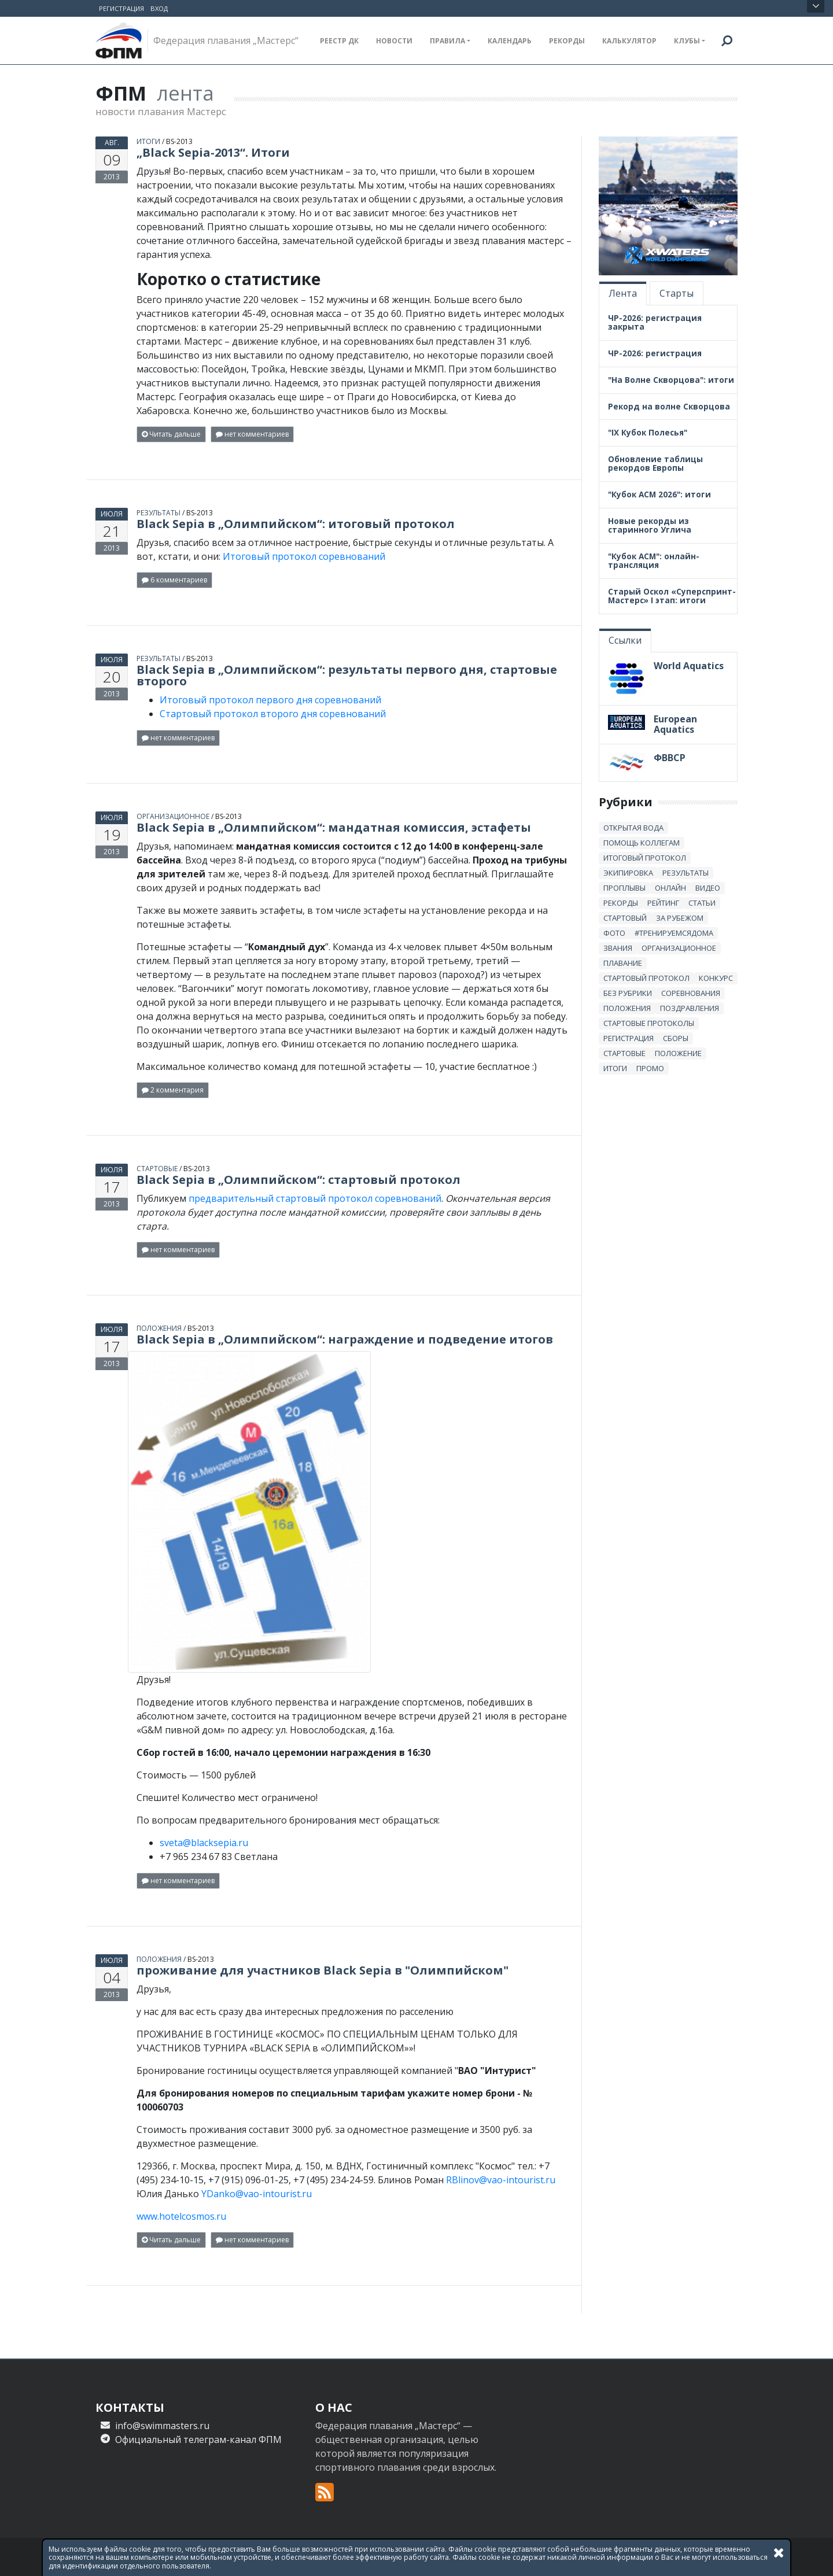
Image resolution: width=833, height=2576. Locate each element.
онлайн (670, 886)
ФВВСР (669, 756)
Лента (623, 292)
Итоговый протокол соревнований (304, 555)
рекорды (620, 901)
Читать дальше (171, 433)
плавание (622, 962)
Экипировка (628, 871)
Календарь (510, 41)
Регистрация (121, 8)
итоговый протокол (644, 856)
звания (617, 947)
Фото (614, 932)
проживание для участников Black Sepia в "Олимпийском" (322, 1969)
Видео (707, 886)
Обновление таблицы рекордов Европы (655, 463)
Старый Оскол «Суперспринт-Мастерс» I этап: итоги (672, 594)
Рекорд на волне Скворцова (669, 405)
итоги (148, 140)
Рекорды (567, 41)
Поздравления (689, 1007)
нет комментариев (252, 433)
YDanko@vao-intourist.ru (256, 2192)
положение (678, 1052)
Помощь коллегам (641, 841)
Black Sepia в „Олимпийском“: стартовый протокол (298, 1178)
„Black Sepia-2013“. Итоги (213, 151)
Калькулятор (629, 41)
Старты (676, 292)
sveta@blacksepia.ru (204, 1841)
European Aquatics (675, 723)
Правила (447, 41)
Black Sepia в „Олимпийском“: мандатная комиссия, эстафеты (334, 826)
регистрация (628, 1037)
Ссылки (625, 639)
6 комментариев (174, 579)
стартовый (625, 916)
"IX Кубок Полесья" (647, 431)
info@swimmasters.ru (162, 2424)
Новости (394, 41)
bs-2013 (179, 140)
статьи (702, 901)
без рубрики (627, 992)
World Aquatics (689, 664)
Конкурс (716, 977)
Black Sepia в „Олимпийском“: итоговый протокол (296, 522)
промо (650, 1067)
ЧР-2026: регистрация (655, 351)
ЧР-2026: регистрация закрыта (655, 321)
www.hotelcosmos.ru (181, 2215)
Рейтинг (663, 901)
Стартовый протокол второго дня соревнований (273, 712)
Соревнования (690, 992)
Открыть (816, 6)
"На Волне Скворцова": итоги (671, 378)
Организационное (173, 815)
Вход (159, 8)
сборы (675, 1037)
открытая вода (633, 826)
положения (159, 1327)
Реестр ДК (339, 41)
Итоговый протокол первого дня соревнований (270, 698)
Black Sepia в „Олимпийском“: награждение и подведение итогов (345, 1338)
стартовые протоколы (648, 1022)
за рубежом (679, 916)
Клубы (687, 41)
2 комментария (173, 1089)
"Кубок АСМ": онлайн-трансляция (653, 560)
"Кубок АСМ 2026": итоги (659, 493)
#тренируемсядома (674, 932)
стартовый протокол (646, 977)
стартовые (157, 1167)
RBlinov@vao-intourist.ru (500, 2178)
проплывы (624, 886)
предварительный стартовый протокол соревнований (315, 1197)
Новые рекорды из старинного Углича (649, 524)
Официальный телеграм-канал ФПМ (198, 2438)
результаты (158, 511)
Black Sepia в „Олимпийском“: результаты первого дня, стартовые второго (347, 674)
